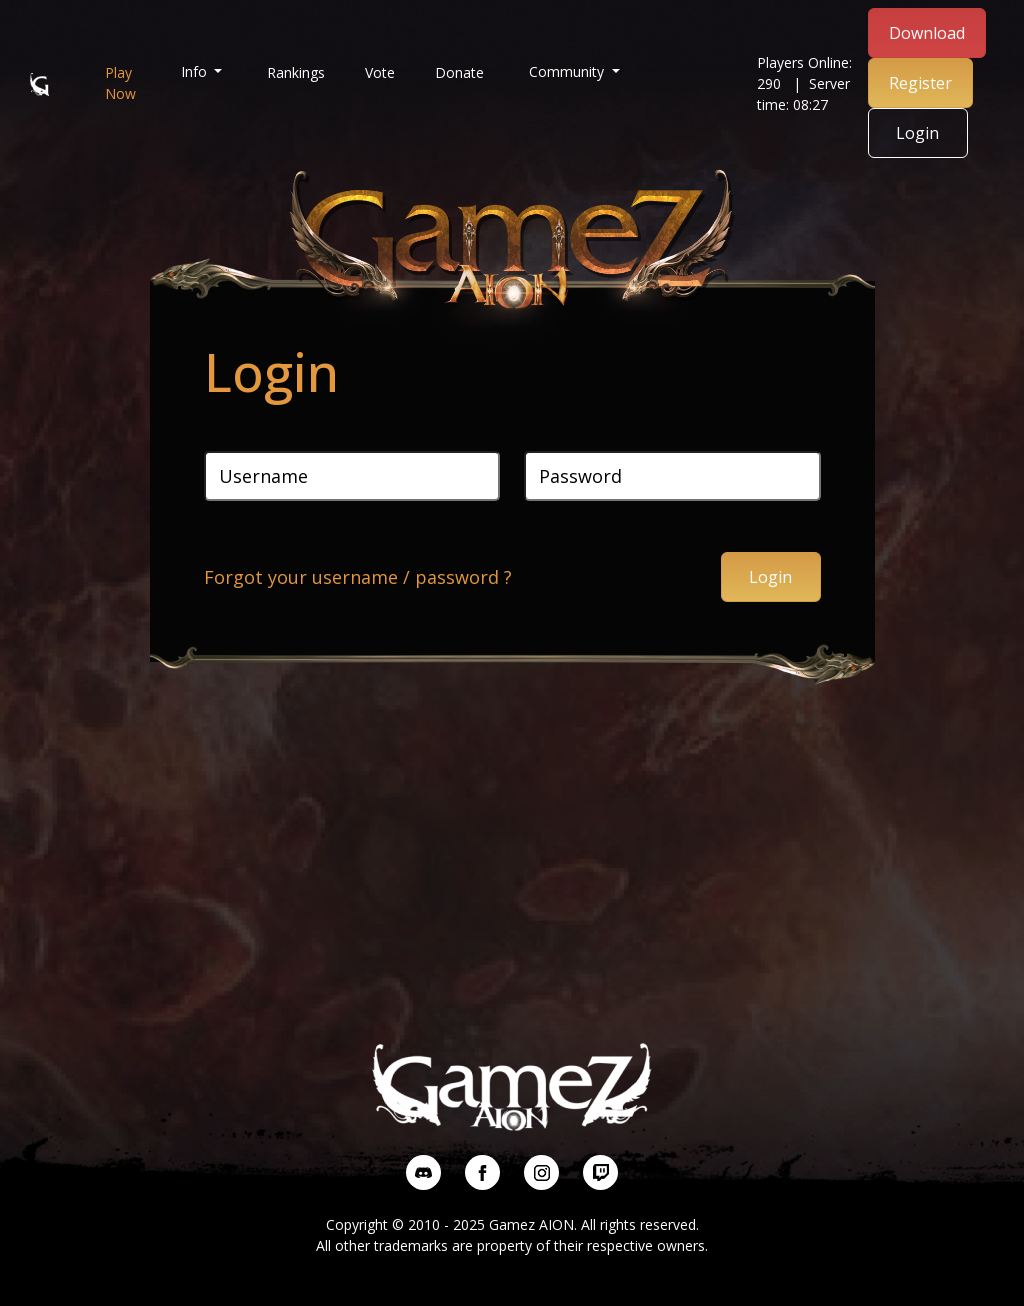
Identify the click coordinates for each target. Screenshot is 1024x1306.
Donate (459, 72)
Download (927, 33)
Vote (380, 72)
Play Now (120, 83)
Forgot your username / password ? (358, 577)
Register (920, 83)
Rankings (296, 72)
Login (917, 133)
